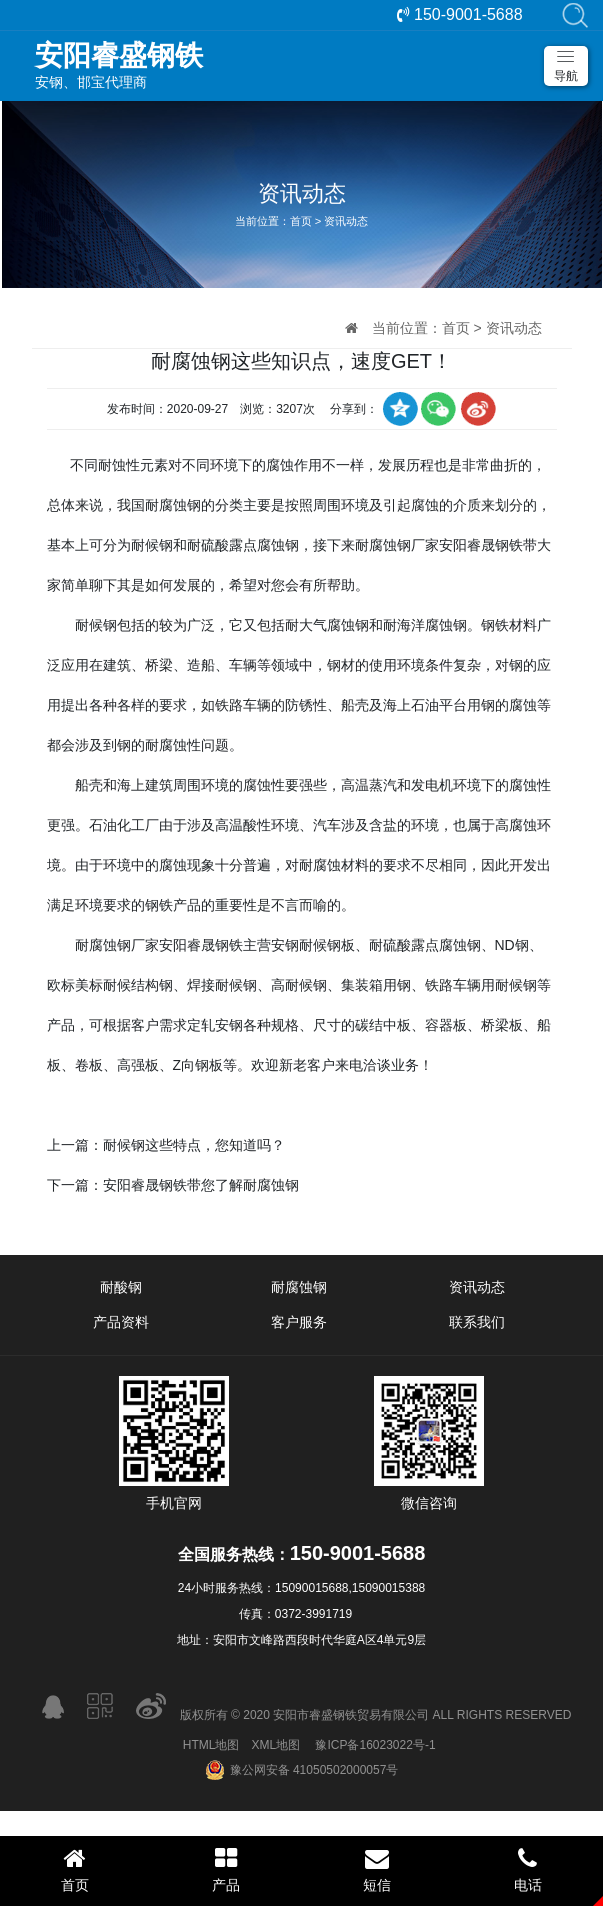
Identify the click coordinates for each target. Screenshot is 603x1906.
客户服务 (299, 1322)
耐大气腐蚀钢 (327, 625)
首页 (301, 221)
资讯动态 (346, 221)
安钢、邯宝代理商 (311, 65)
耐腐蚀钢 (299, 1287)
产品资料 (121, 1322)
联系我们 (477, 1322)
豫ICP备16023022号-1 (375, 1745)
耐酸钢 (121, 1287)
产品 (226, 1869)
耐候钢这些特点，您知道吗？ (194, 1145)
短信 (377, 1869)
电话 (527, 1869)
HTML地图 (211, 1745)
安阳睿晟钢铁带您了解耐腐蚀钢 (201, 1185)
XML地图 (275, 1745)
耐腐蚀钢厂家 (397, 545)
